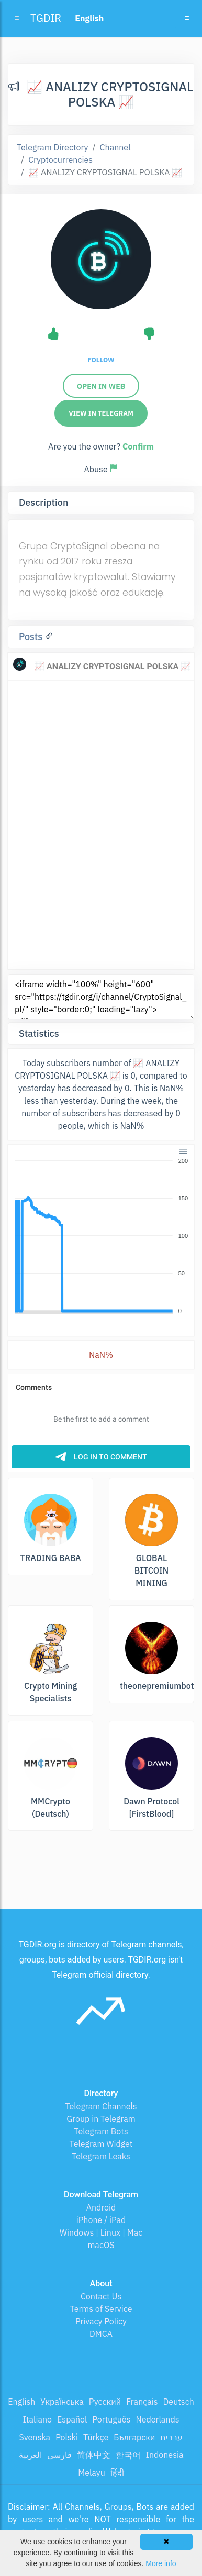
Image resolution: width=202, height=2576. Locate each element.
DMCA (101, 2334)
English (21, 2401)
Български (134, 2437)
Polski (66, 2437)
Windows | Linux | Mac (101, 2232)
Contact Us (101, 2296)
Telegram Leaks (101, 2156)
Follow (100, 360)
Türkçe (95, 2437)
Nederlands (157, 2419)
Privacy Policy (101, 2321)
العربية (30, 2455)
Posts (32, 637)
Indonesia (165, 2455)
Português (111, 2419)
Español (72, 2419)
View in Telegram (101, 413)
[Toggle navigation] (186, 18)
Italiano (37, 2419)
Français (142, 2401)
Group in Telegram (101, 2118)
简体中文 (93, 2455)
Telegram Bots (101, 2131)
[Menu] (183, 1151)
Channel (115, 147)
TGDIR (45, 18)
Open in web (101, 386)
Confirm (138, 446)
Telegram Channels (101, 2106)
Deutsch (178, 2401)
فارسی (59, 2455)
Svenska (35, 2437)
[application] (101, 1236)
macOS (100, 2245)
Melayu (91, 2472)
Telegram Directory (52, 147)
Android (101, 2207)
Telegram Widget (101, 2143)
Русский (105, 2401)
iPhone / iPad (101, 2220)
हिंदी (117, 2472)
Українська (62, 2401)
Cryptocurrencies (60, 160)
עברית (171, 2437)
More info (160, 2563)
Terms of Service (101, 2308)
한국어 (128, 2455)
